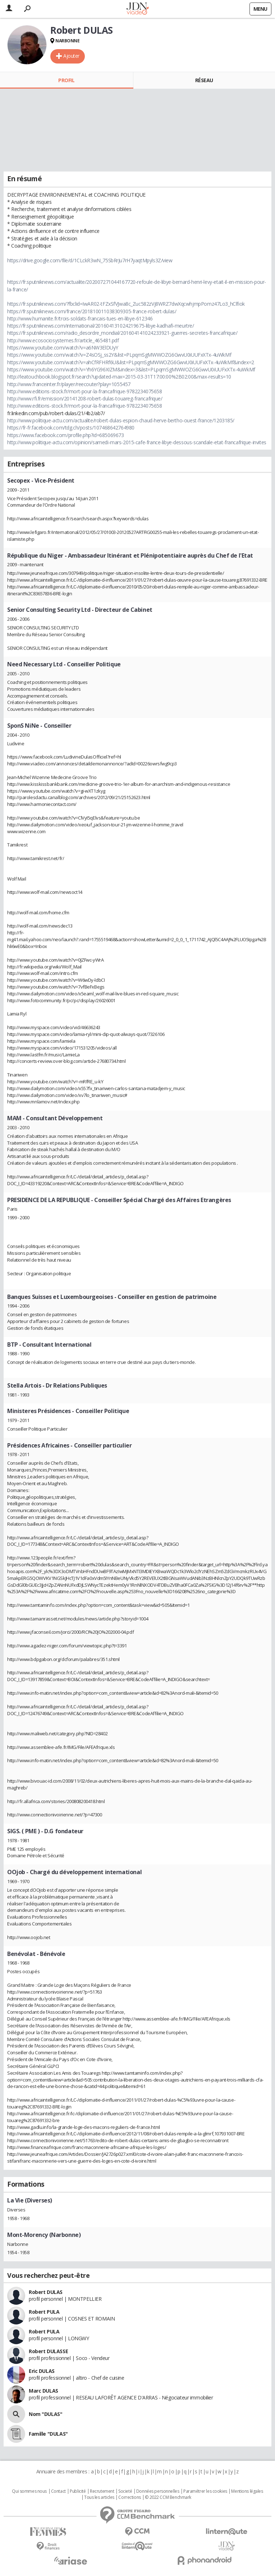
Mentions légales (247, 2491)
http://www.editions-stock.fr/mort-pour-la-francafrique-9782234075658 (84, 391)
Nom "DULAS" (45, 2414)
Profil (66, 80)
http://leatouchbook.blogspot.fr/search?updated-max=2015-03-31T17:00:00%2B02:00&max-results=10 (119, 376)
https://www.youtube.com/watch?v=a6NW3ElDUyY (62, 347)
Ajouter (71, 55)
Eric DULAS (42, 2371)
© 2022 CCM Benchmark (168, 2497)
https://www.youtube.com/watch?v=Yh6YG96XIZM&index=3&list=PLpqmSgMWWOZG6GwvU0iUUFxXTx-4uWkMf (131, 369)
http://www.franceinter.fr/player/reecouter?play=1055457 (68, 384)
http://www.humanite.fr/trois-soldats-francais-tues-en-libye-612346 (79, 318)
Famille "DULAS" (48, 2433)
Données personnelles (157, 2491)
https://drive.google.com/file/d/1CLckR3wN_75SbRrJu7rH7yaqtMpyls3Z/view (90, 260)
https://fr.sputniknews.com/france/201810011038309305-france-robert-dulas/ (91, 311)
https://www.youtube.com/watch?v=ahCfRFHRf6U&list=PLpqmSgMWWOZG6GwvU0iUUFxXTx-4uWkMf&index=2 (130, 362)
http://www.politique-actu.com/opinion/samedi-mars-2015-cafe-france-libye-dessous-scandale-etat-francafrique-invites (136, 442)
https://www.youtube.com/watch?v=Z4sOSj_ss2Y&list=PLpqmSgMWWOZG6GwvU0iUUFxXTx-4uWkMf (119, 354)
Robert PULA (44, 2311)
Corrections (129, 2497)
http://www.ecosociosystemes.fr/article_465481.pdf (63, 340)
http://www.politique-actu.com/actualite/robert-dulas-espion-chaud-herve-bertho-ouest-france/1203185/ (120, 420)
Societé (125, 2491)
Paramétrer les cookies (205, 2491)
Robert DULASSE (48, 2351)
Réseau (204, 80)
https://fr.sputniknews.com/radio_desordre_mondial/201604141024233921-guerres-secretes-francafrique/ (122, 332)
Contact (58, 2491)
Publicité (78, 2491)
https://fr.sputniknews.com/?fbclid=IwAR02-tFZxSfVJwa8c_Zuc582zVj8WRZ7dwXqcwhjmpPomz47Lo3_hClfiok (126, 303)
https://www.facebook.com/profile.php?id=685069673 (65, 435)
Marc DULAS (43, 2390)
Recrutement (102, 2491)
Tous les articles (99, 2497)
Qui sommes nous (29, 2491)
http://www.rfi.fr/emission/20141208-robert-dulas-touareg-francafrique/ (84, 398)
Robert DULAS (46, 2292)
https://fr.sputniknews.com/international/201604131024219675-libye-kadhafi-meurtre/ (100, 325)
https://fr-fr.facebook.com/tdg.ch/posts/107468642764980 (70, 427)
